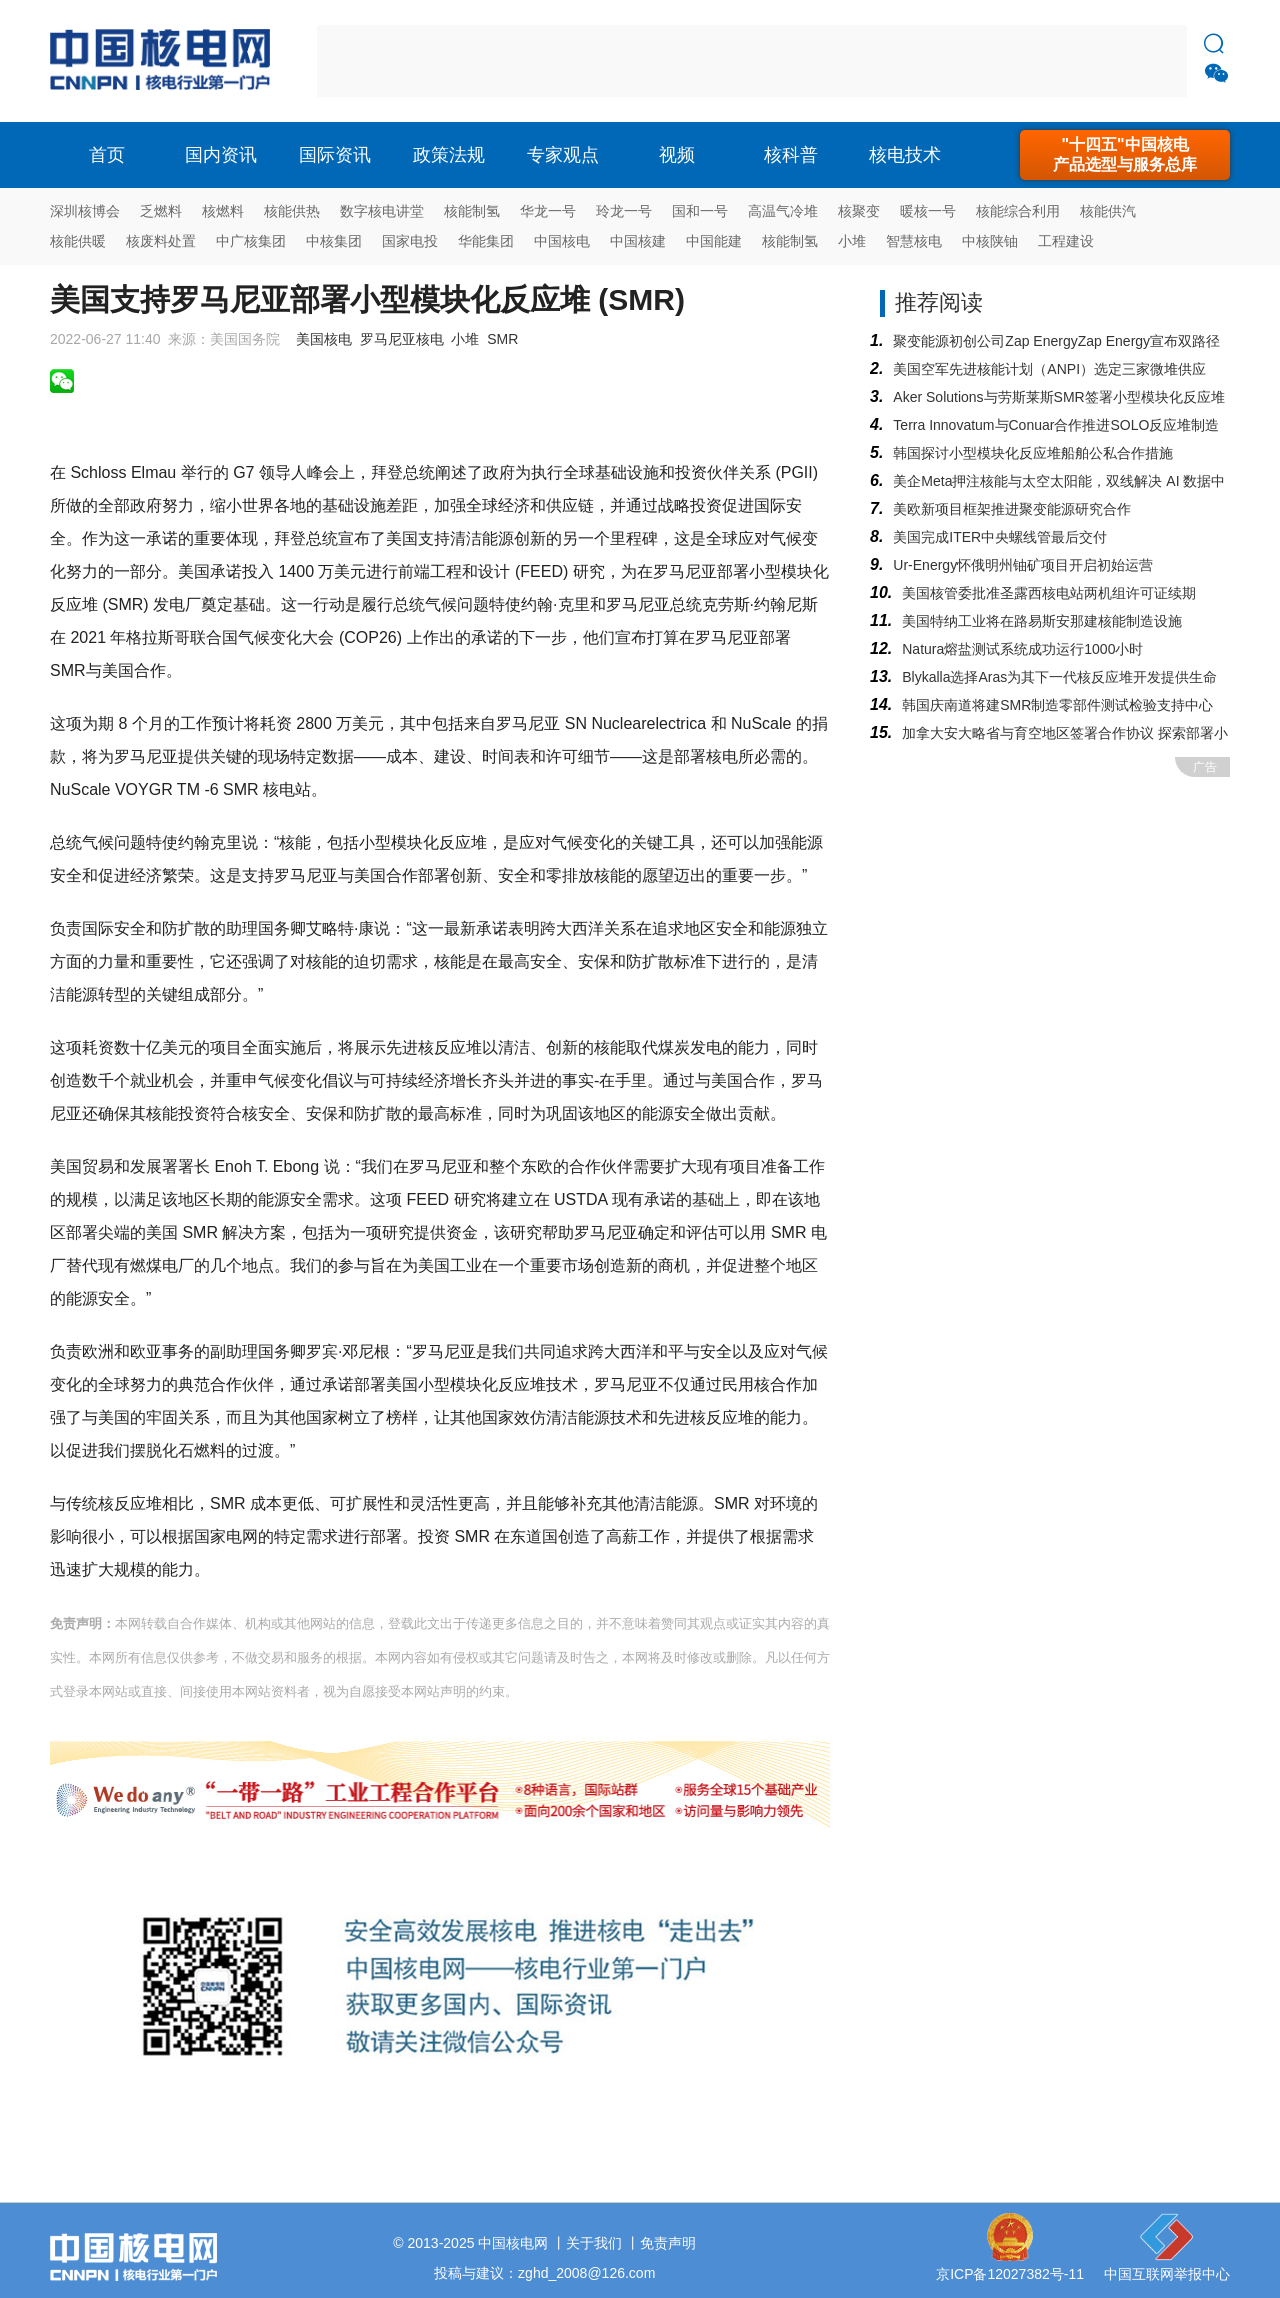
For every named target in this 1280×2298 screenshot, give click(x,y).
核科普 (791, 155)
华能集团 (486, 241)
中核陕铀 (990, 241)
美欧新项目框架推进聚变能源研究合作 (1012, 509)
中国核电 (562, 241)
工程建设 (1066, 241)
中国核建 (638, 241)
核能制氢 (472, 211)
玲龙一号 (624, 211)
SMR (502, 339)
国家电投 (410, 241)
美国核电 (324, 339)
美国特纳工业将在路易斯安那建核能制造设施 (1042, 621)
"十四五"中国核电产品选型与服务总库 (1125, 154)
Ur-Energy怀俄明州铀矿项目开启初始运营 (1023, 565)
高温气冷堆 (783, 211)
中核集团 (334, 241)
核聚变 (859, 211)
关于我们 (594, 2243)
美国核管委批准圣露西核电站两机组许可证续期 (1049, 593)
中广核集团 (251, 241)
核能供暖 (78, 241)
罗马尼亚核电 (402, 339)
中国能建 (714, 241)
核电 (165, 61)
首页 (107, 155)
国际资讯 (335, 155)
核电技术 (905, 155)
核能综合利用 (1018, 211)
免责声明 (668, 2243)
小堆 (852, 241)
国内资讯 (221, 155)
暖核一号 (928, 211)
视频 (677, 155)
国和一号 (700, 211)
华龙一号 (548, 211)
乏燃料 (161, 211)
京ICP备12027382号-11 (1010, 2274)
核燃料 (223, 211)
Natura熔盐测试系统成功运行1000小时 (1022, 649)
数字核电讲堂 (382, 211)
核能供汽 (1108, 211)
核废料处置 (161, 241)
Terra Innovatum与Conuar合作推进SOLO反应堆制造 (1056, 425)
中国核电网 (513, 2243)
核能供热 (292, 211)
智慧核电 (914, 241)
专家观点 (563, 155)
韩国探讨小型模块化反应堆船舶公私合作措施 (1033, 453)
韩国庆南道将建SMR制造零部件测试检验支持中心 (1057, 705)
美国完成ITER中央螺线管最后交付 (1000, 537)
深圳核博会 (85, 211)
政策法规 (449, 155)
